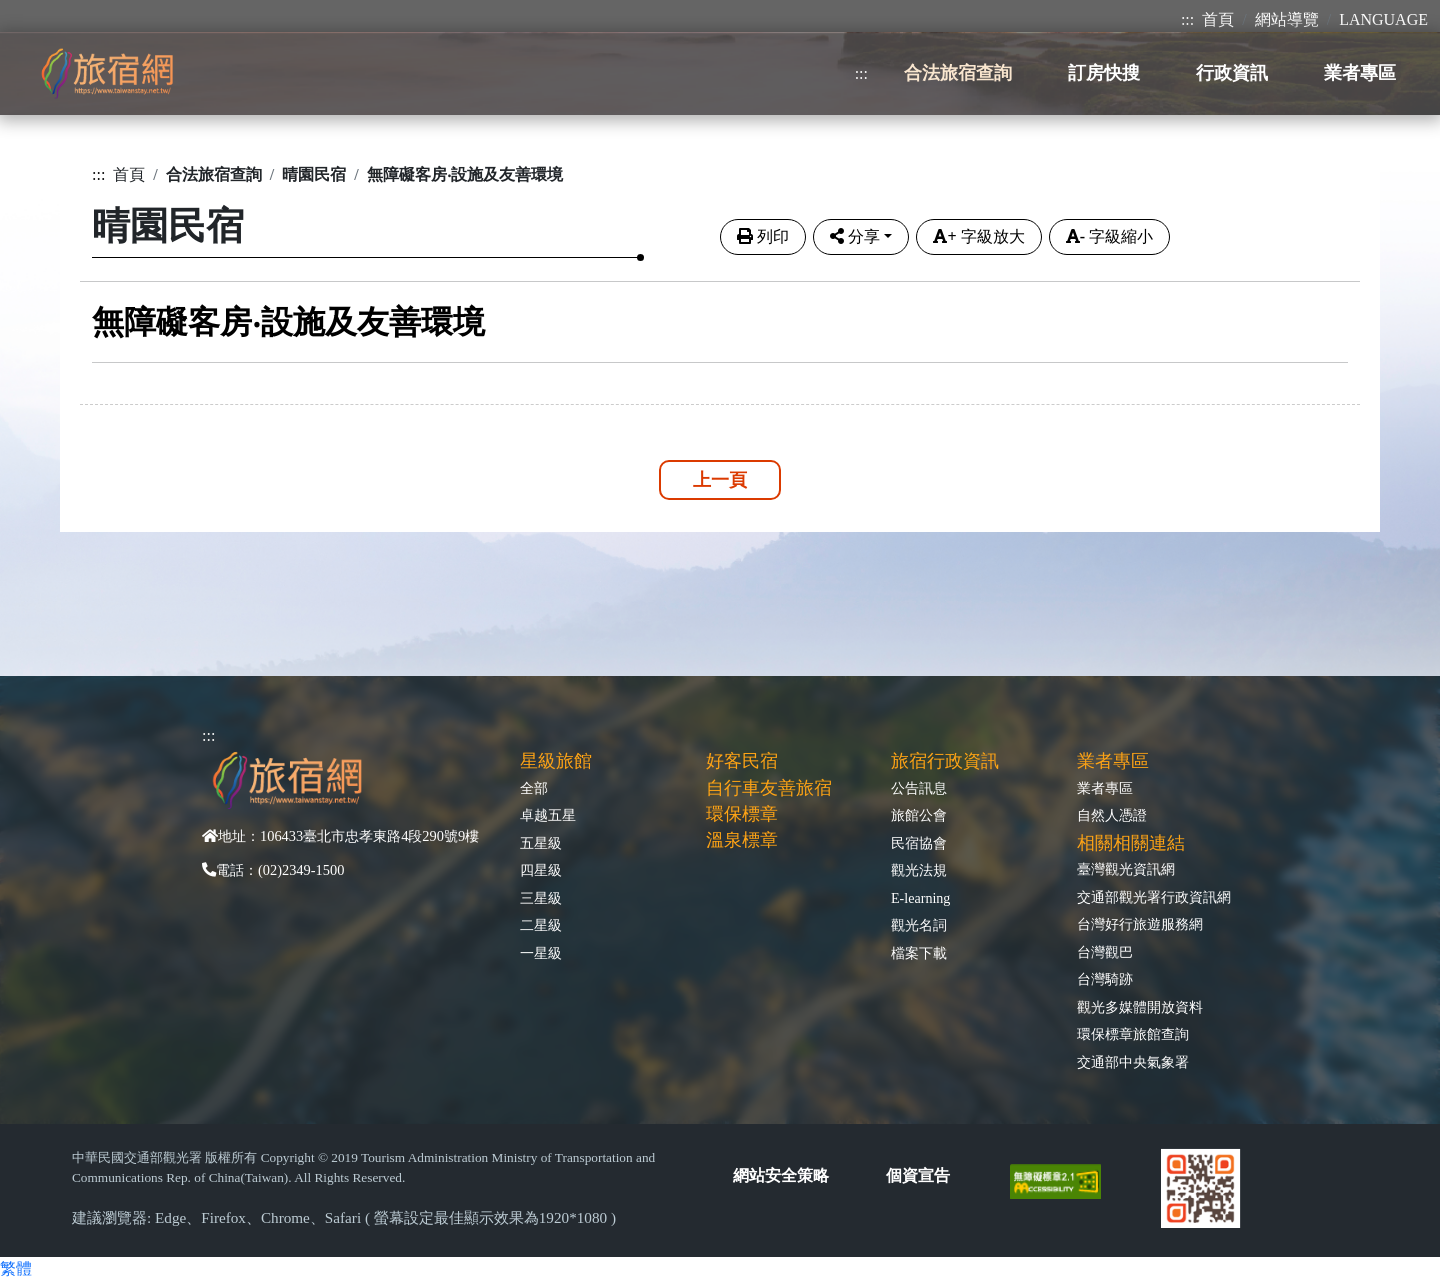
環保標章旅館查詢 (1133, 1034)
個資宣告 (918, 1175)
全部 (534, 788)
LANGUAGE (1383, 19)
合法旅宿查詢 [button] (958, 73)
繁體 (16, 1268)
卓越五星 (548, 815)
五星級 (541, 843)
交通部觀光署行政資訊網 (1154, 897)
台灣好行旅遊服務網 (1140, 924)
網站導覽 (1287, 19)
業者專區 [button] (1360, 73)
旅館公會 (919, 815)
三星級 (541, 898)
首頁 (1218, 19)
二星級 (541, 925)
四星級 (541, 870)
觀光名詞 (919, 925)
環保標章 (742, 814)
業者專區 (1105, 788)
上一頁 (720, 480)
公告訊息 (919, 788)
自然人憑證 (1112, 815)
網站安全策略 (781, 1175)
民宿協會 (919, 843)
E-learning (920, 898)
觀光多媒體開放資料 (1140, 1007)
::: (1187, 19)
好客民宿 (742, 761)
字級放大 (978, 236)
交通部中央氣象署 (1133, 1062)
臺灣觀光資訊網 (1126, 869)
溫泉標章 (742, 840)
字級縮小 (1109, 236)
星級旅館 (556, 761)
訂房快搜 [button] (1104, 73)
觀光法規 (919, 870)
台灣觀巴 (1105, 952)
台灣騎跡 (1105, 979)
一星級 (541, 953)
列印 (763, 236)
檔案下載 (919, 953)
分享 (855, 236)
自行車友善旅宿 (769, 788)
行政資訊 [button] (1232, 73)
